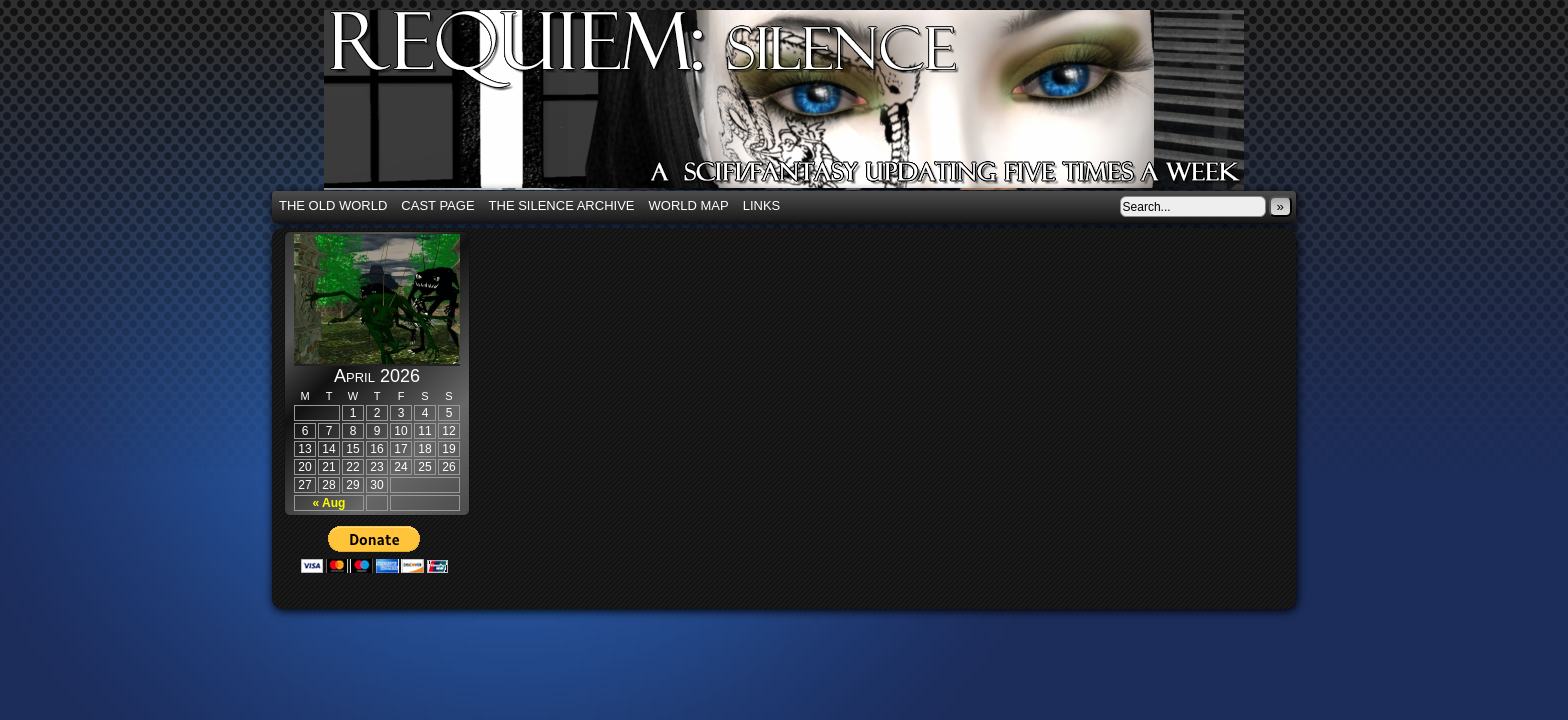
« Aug (329, 503)
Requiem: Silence (814, 106)
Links (762, 205)
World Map (689, 205)
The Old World (333, 205)
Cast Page (437, 205)
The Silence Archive (562, 205)
